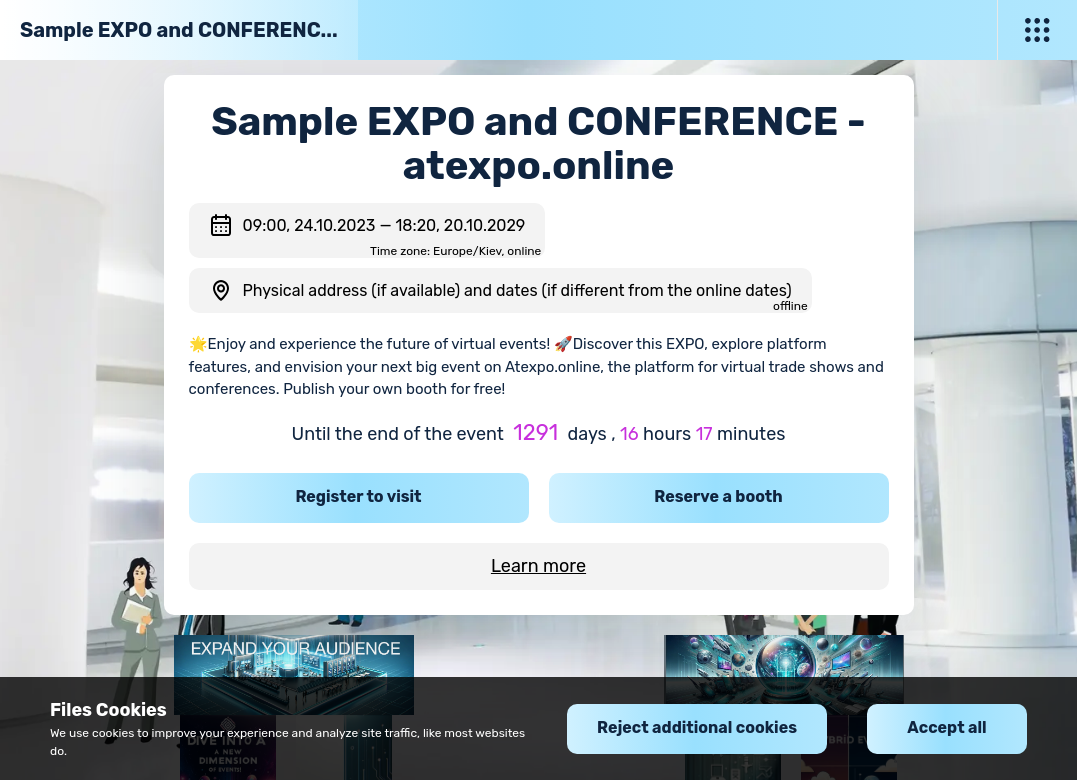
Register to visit (358, 496)
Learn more (538, 566)
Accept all (946, 727)
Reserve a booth (718, 496)
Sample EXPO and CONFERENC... (179, 30)
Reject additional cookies (697, 727)
